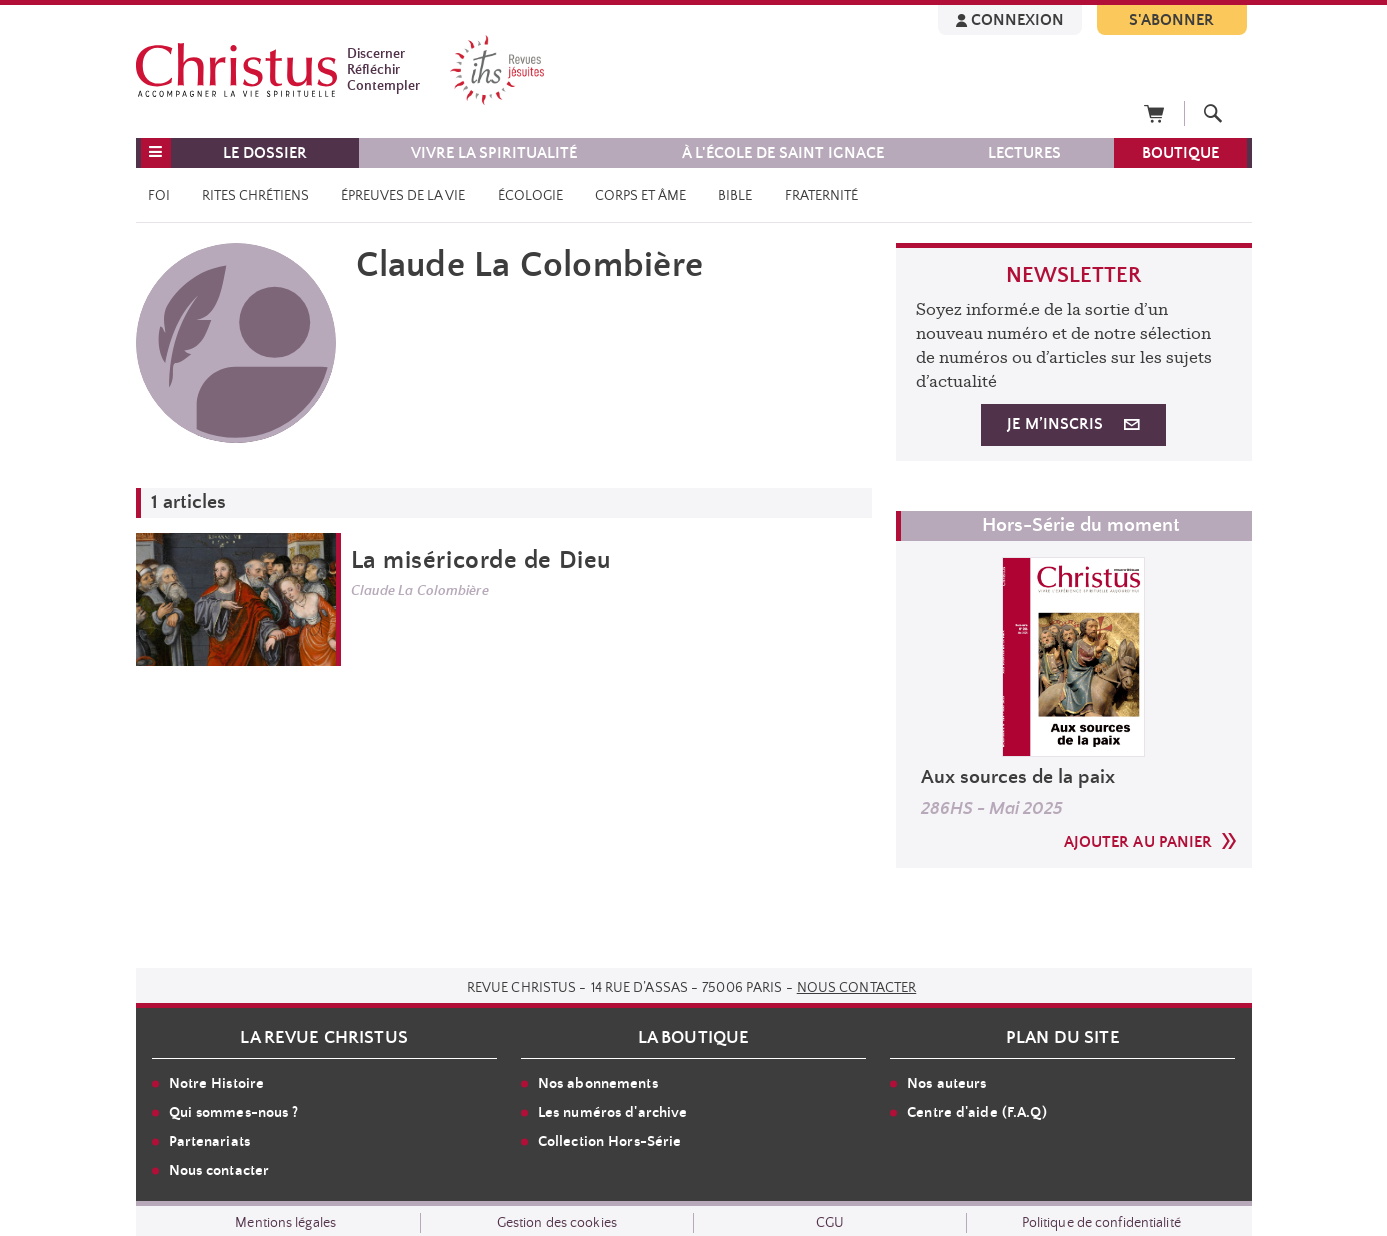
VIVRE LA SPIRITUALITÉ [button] (494, 153)
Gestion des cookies (557, 1223)
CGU (830, 1223)
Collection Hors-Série (610, 1141)
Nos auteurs (946, 1083)
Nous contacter (857, 988)
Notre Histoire (217, 1083)
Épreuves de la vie (403, 196)
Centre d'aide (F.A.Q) (977, 1112)
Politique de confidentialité (1101, 1223)
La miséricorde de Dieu (481, 561)
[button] (156, 153)
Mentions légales (285, 1223)
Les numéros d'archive (613, 1112)
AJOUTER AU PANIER (1150, 842)
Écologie (530, 196)
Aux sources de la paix (1018, 778)
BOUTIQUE (1180, 153)
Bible (735, 196)
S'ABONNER (1171, 20)
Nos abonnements (598, 1083)
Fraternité (821, 196)
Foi (159, 196)
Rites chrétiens (255, 196)
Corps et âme (640, 196)
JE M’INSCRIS (1073, 424)
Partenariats (209, 1141)
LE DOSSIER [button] (265, 153)
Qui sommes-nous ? (234, 1112)
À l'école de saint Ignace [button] (783, 153)
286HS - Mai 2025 (992, 809)
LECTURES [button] (1024, 153)
